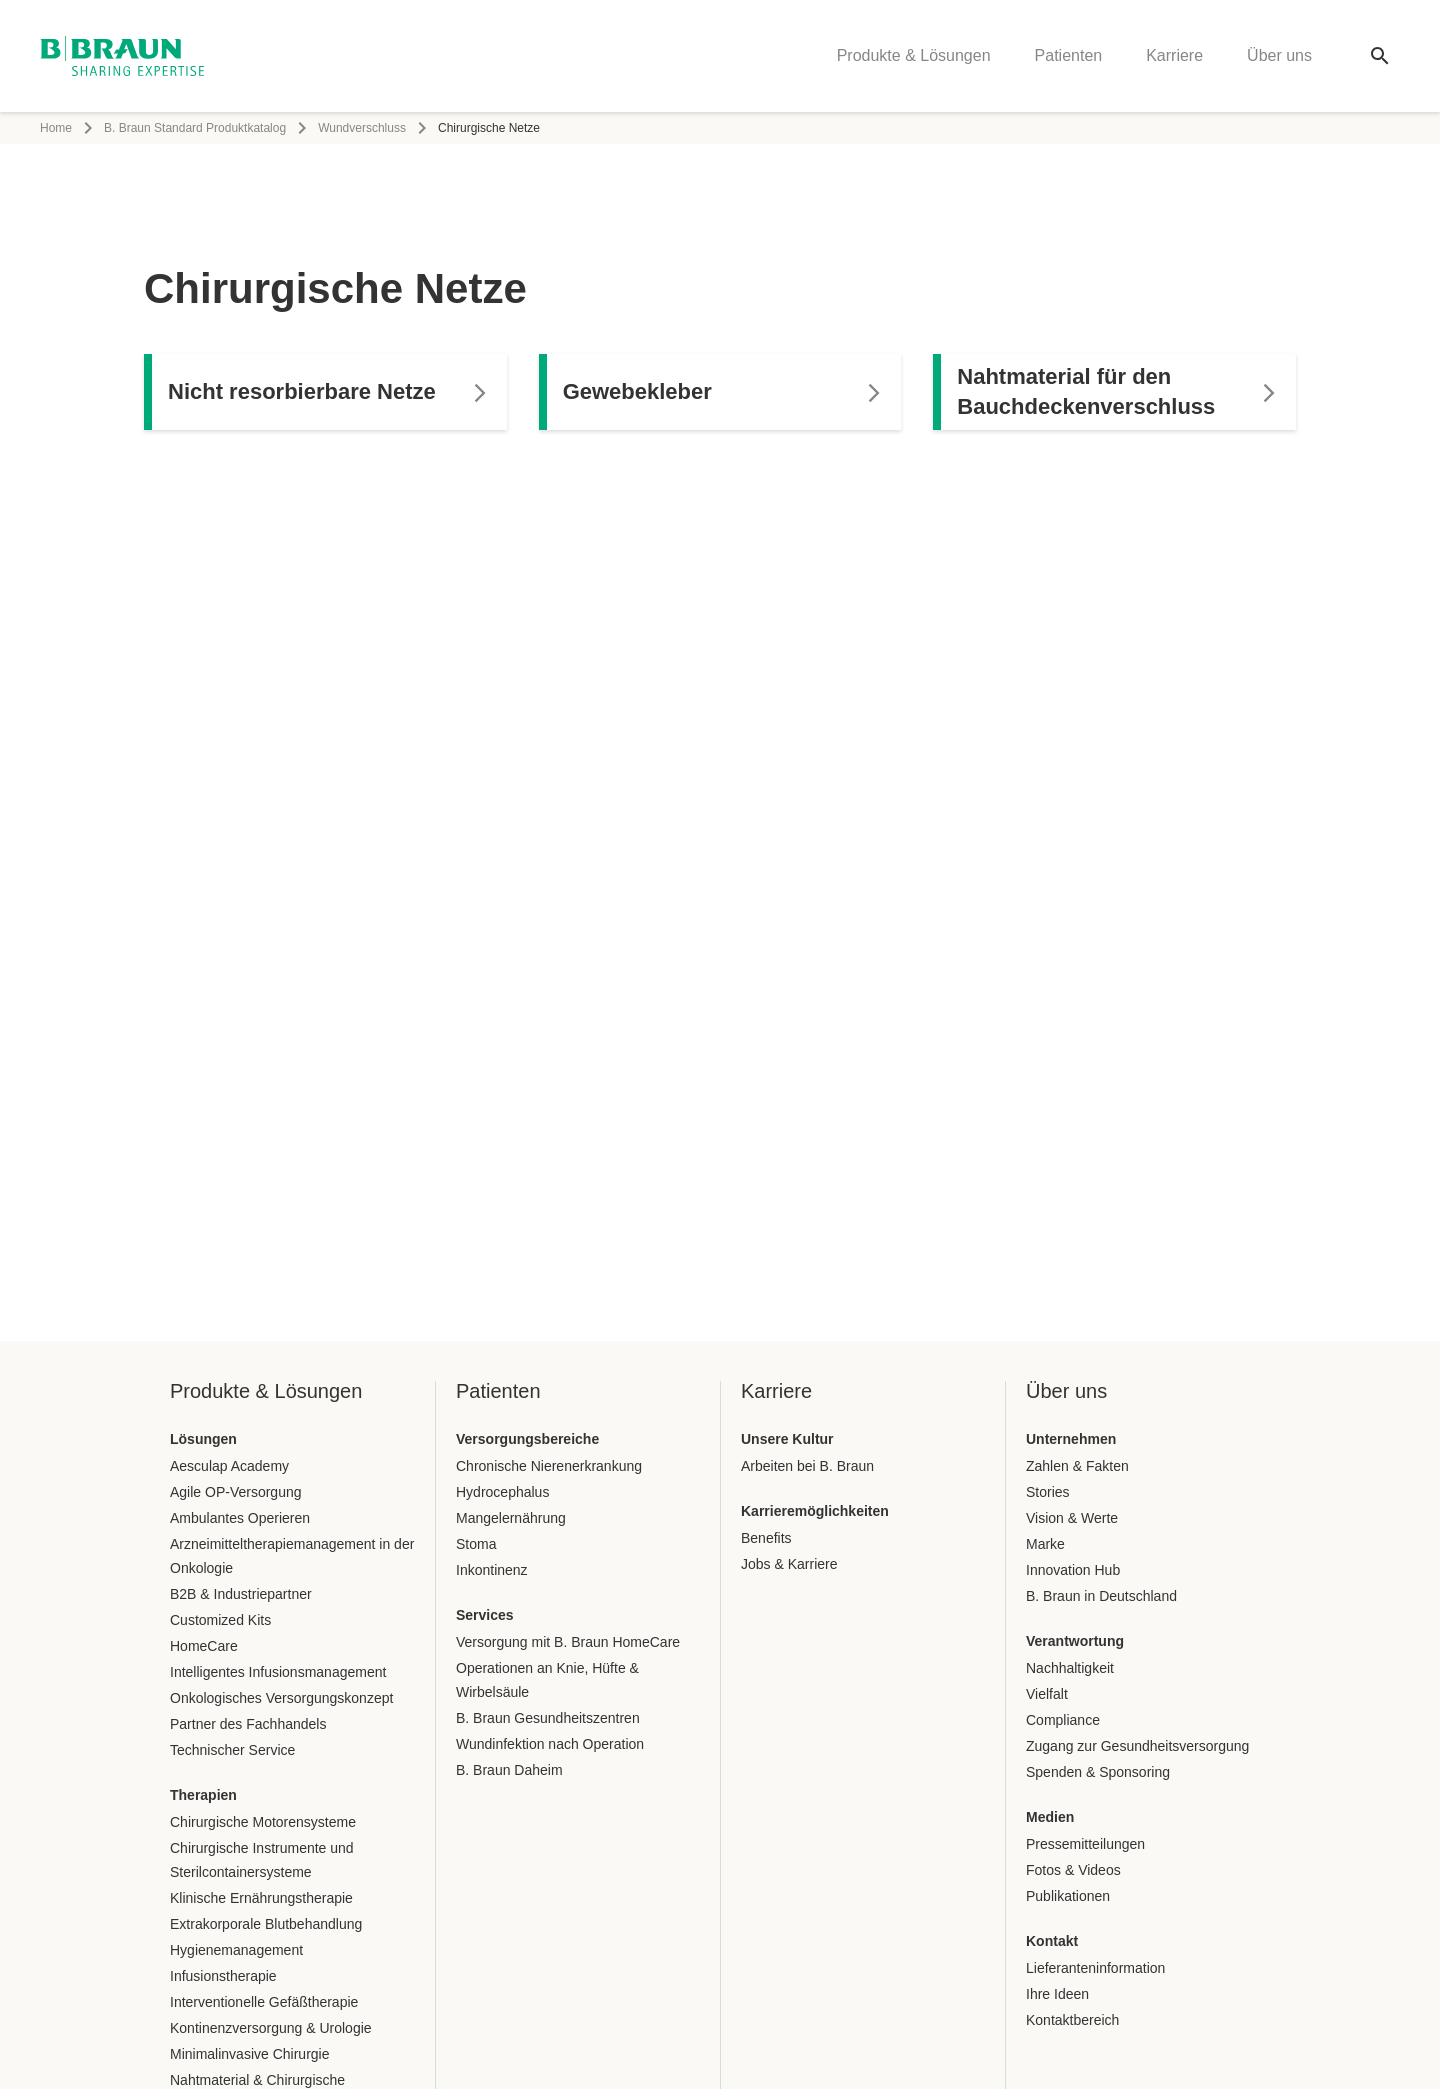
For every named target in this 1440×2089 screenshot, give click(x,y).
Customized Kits (220, 1620)
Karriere (1174, 55)
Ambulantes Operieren (240, 1518)
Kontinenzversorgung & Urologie (271, 2028)
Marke (1045, 1544)
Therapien (203, 1795)
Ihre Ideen (1057, 1994)
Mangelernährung (511, 1518)
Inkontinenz (492, 1570)
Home (56, 128)
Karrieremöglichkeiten (815, 1511)
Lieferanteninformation (1095, 1968)
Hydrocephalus (502, 1492)
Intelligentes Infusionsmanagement (278, 1672)
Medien (1050, 1817)
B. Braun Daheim (509, 1770)
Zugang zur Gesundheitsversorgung (1137, 1746)
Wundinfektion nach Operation (550, 1744)
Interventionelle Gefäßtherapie (264, 2002)
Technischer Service (232, 1750)
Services (485, 1615)
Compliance (1063, 1720)
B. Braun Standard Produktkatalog (195, 128)
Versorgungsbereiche (527, 1439)
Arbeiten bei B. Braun (807, 1466)
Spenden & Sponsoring (1098, 1772)
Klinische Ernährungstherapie (261, 1898)
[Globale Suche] (1380, 56)
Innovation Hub (1073, 1570)
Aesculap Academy (229, 1466)
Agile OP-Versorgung (236, 1492)
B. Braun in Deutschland (1101, 1596)
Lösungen (203, 1439)
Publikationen (1068, 1896)
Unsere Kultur (787, 1439)
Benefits (766, 1538)
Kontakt (1052, 1941)
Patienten (1069, 55)
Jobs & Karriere (789, 1564)
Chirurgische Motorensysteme (263, 1822)
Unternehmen (1071, 1439)
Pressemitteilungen (1085, 1844)
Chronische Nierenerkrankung (549, 1466)
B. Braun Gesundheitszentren (548, 1718)
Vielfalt (1047, 1694)
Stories (1048, 1492)
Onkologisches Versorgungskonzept (281, 1698)
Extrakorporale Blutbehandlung (266, 1924)
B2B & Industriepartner (241, 1594)
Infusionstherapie (223, 1976)
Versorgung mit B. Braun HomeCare (568, 1642)
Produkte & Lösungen (914, 55)
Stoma (476, 1544)
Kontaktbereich (1072, 2020)
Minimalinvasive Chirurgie (250, 2054)
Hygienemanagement (236, 1950)
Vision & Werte (1072, 1518)
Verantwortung (1075, 1641)
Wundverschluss (362, 128)
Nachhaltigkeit (1070, 1668)
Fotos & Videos (1073, 1870)
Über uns (1279, 55)
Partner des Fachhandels (248, 1724)
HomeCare (204, 1646)
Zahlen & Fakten (1077, 1466)
